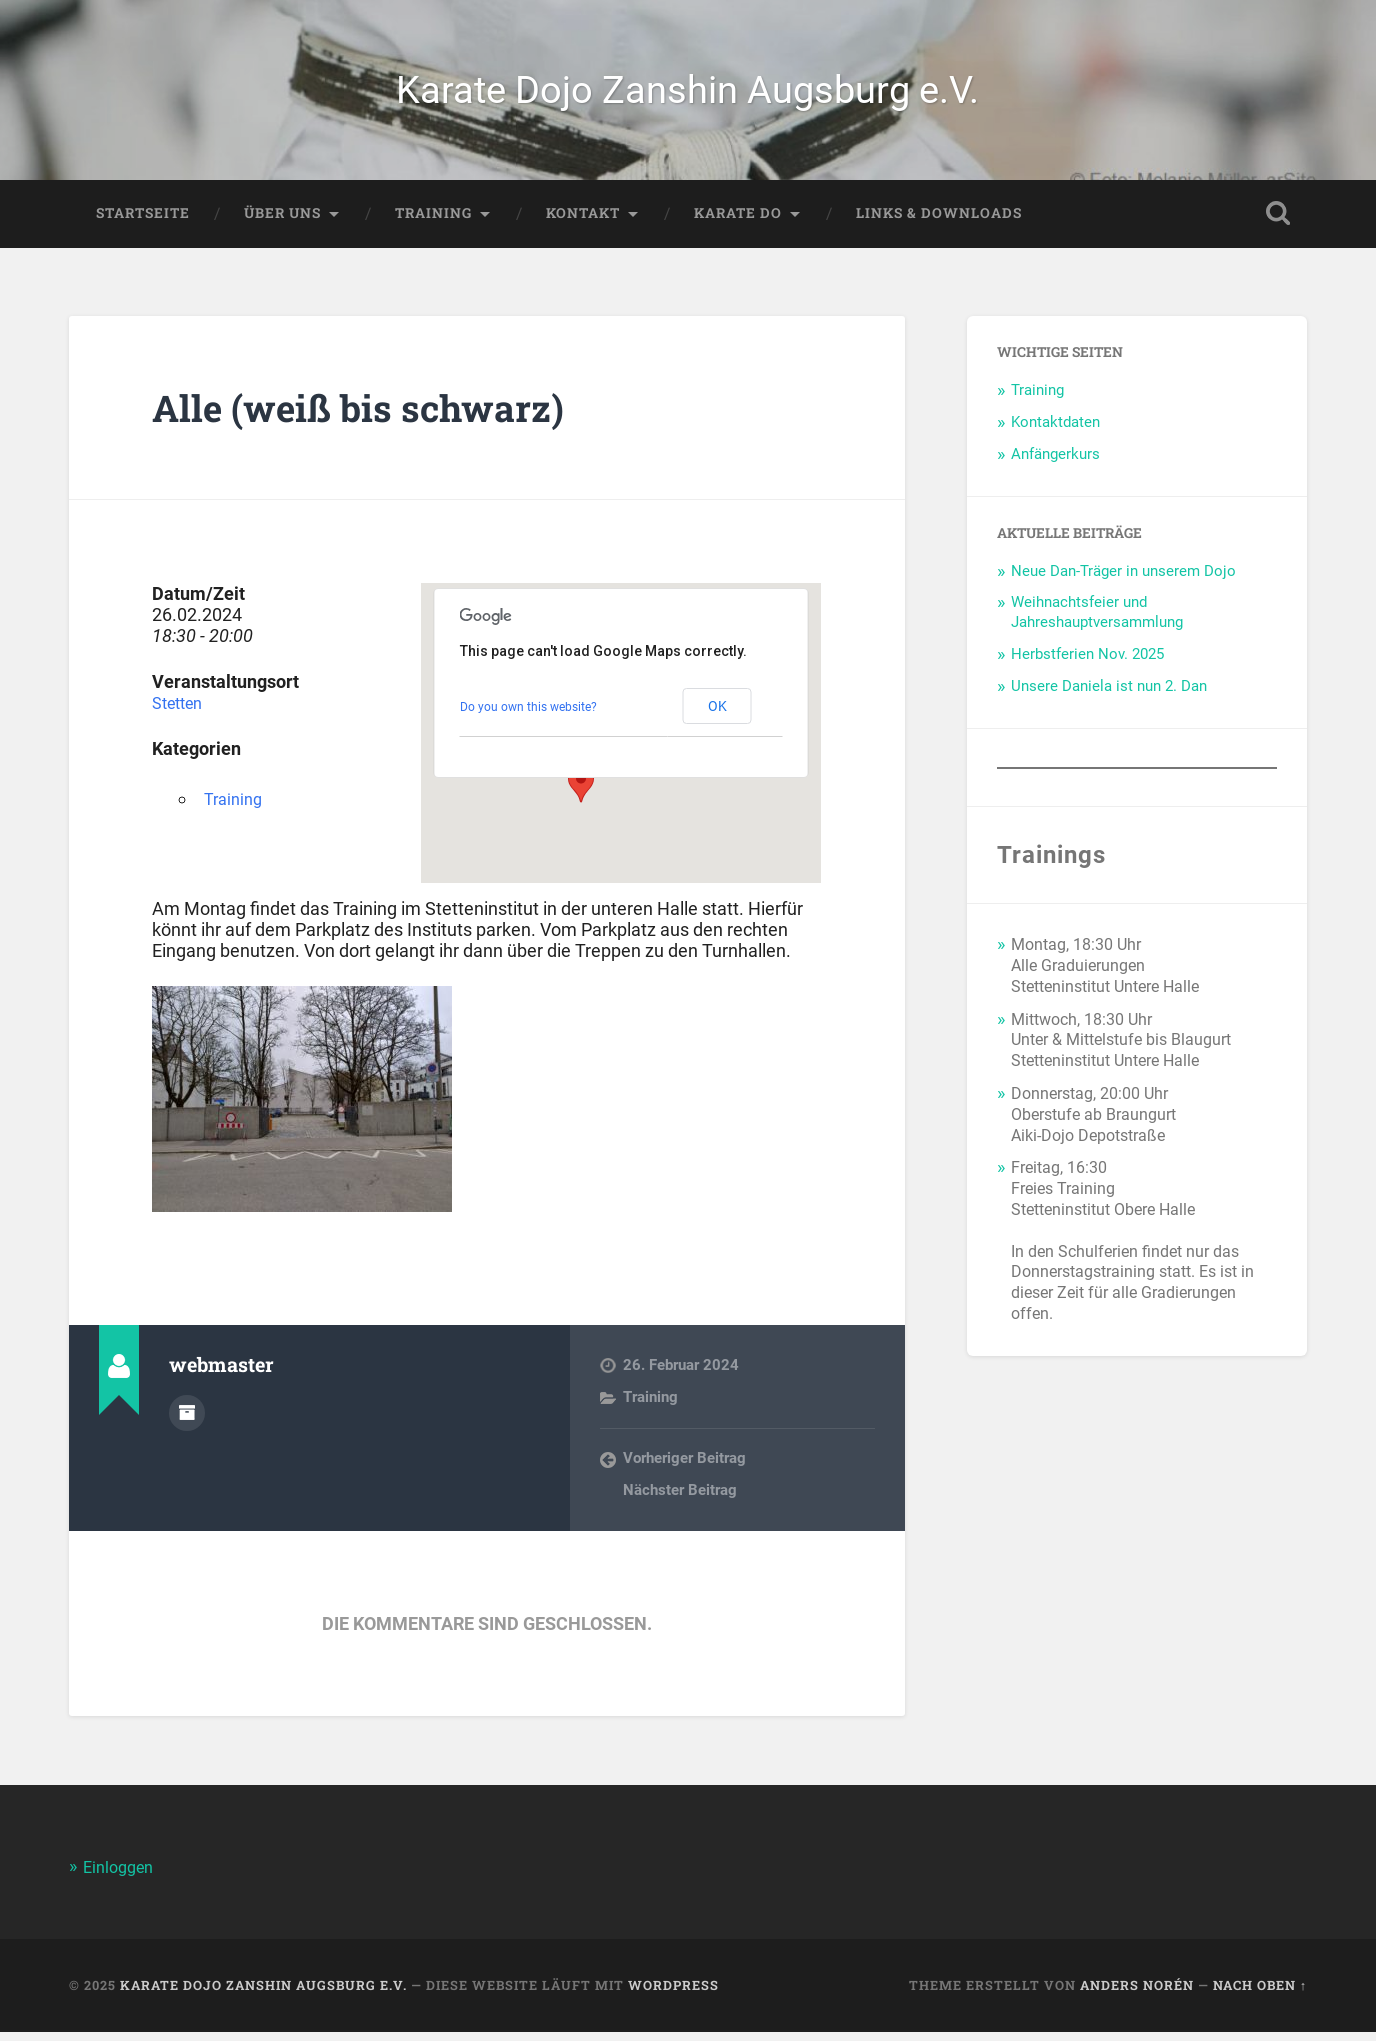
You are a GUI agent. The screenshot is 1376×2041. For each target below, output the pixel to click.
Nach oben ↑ (1260, 1994)
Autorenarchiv (187, 1419)
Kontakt (583, 221)
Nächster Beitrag (680, 1499)
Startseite (143, 221)
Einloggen (120, 1876)
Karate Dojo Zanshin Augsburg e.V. (687, 94)
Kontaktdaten (1055, 430)
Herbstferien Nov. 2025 (1087, 663)
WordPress (673, 1994)
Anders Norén (1137, 1994)
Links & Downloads (939, 221)
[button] (581, 793)
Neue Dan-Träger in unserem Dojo (1123, 579)
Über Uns (282, 221)
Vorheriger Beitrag (684, 1467)
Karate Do (738, 221)
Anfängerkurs (1055, 462)
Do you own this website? (528, 715)
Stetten (181, 711)
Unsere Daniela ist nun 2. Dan (1109, 694)
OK (717, 715)
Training (433, 221)
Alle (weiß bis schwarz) (378, 415)
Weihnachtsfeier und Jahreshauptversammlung (1097, 621)
